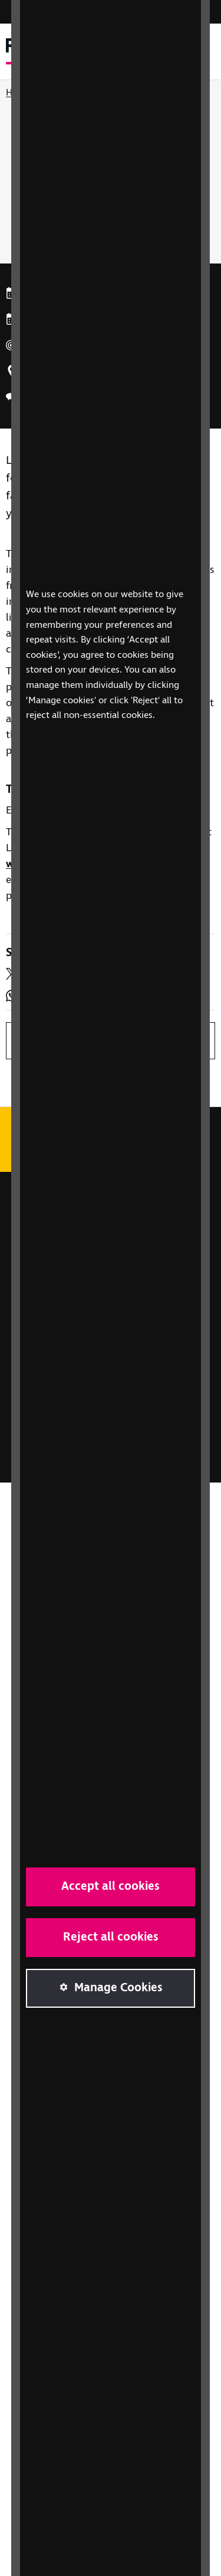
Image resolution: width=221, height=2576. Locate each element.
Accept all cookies (110, 1887)
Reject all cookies (111, 1937)
